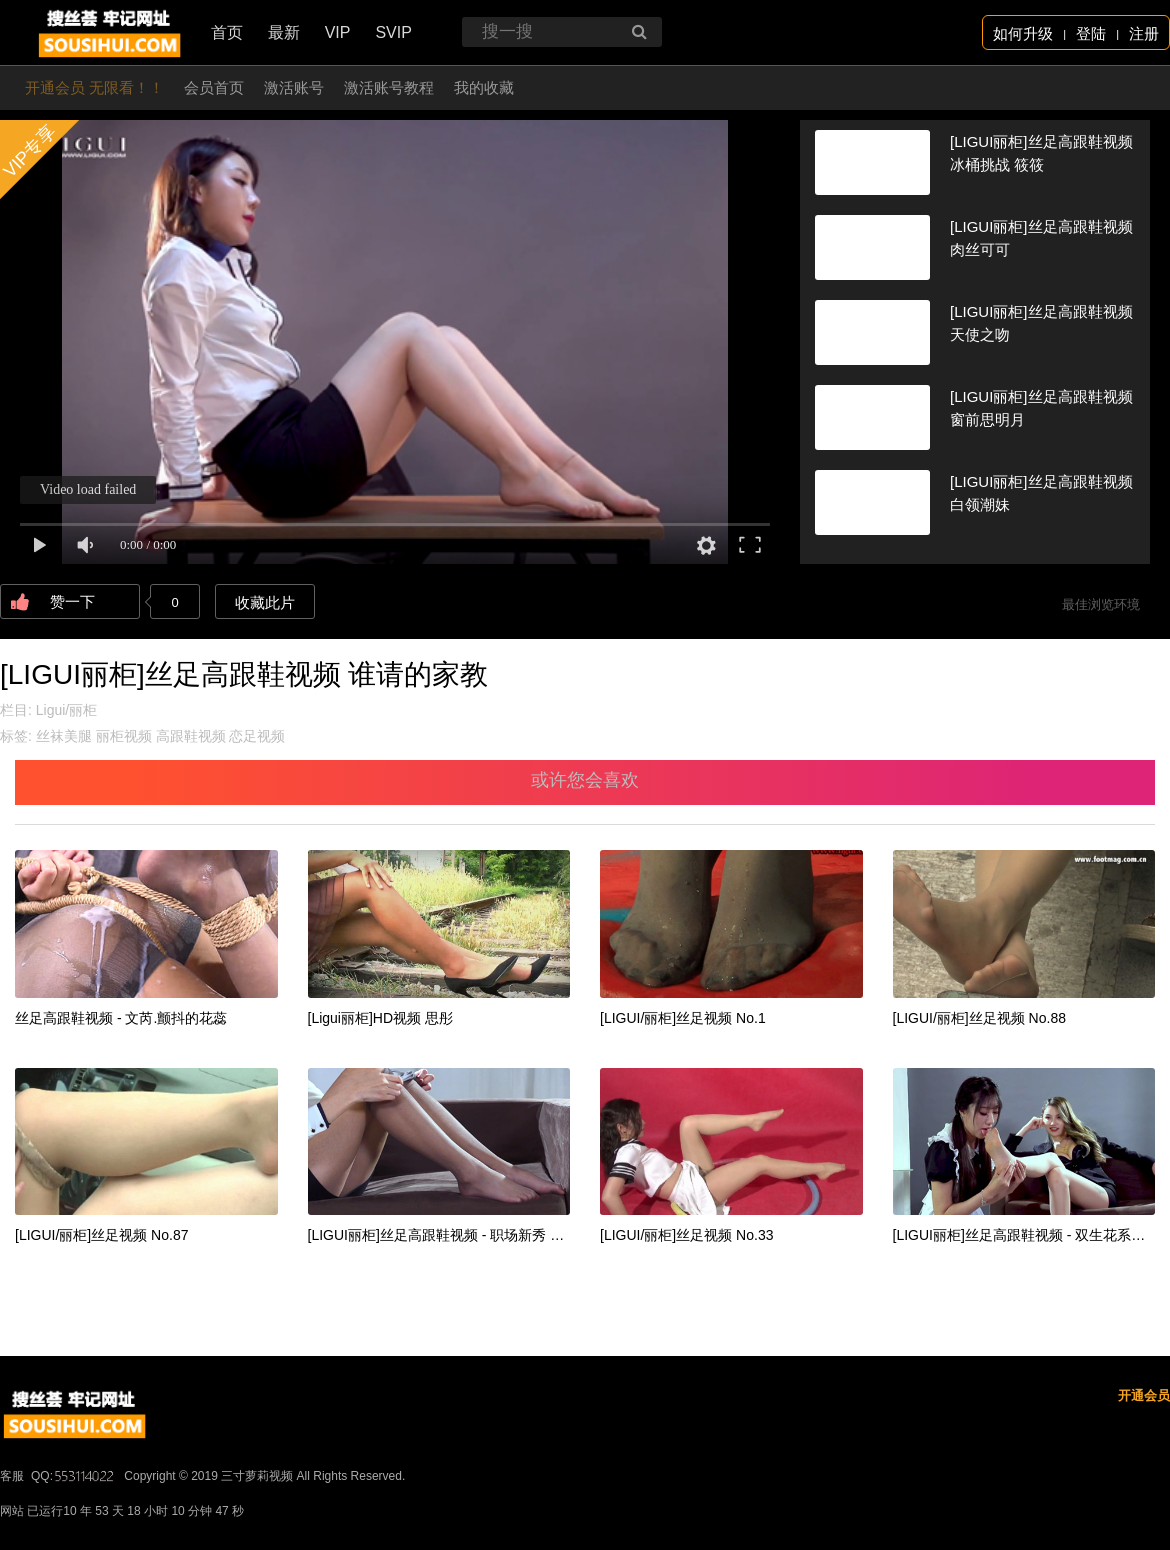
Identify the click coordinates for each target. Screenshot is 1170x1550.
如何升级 (1023, 33)
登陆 (1091, 33)
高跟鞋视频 (191, 736)
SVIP (393, 32)
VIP (338, 32)
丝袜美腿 (64, 736)
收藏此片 (265, 602)
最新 (284, 32)
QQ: (74, 1476)
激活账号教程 (389, 87)
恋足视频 (257, 736)
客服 (12, 1476)
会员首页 (214, 87)
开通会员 (1144, 1395)
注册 (1144, 33)
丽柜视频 (124, 736)
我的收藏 (484, 87)
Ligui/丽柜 (66, 710)
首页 (227, 32)
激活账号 (294, 87)
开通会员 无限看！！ (94, 87)
